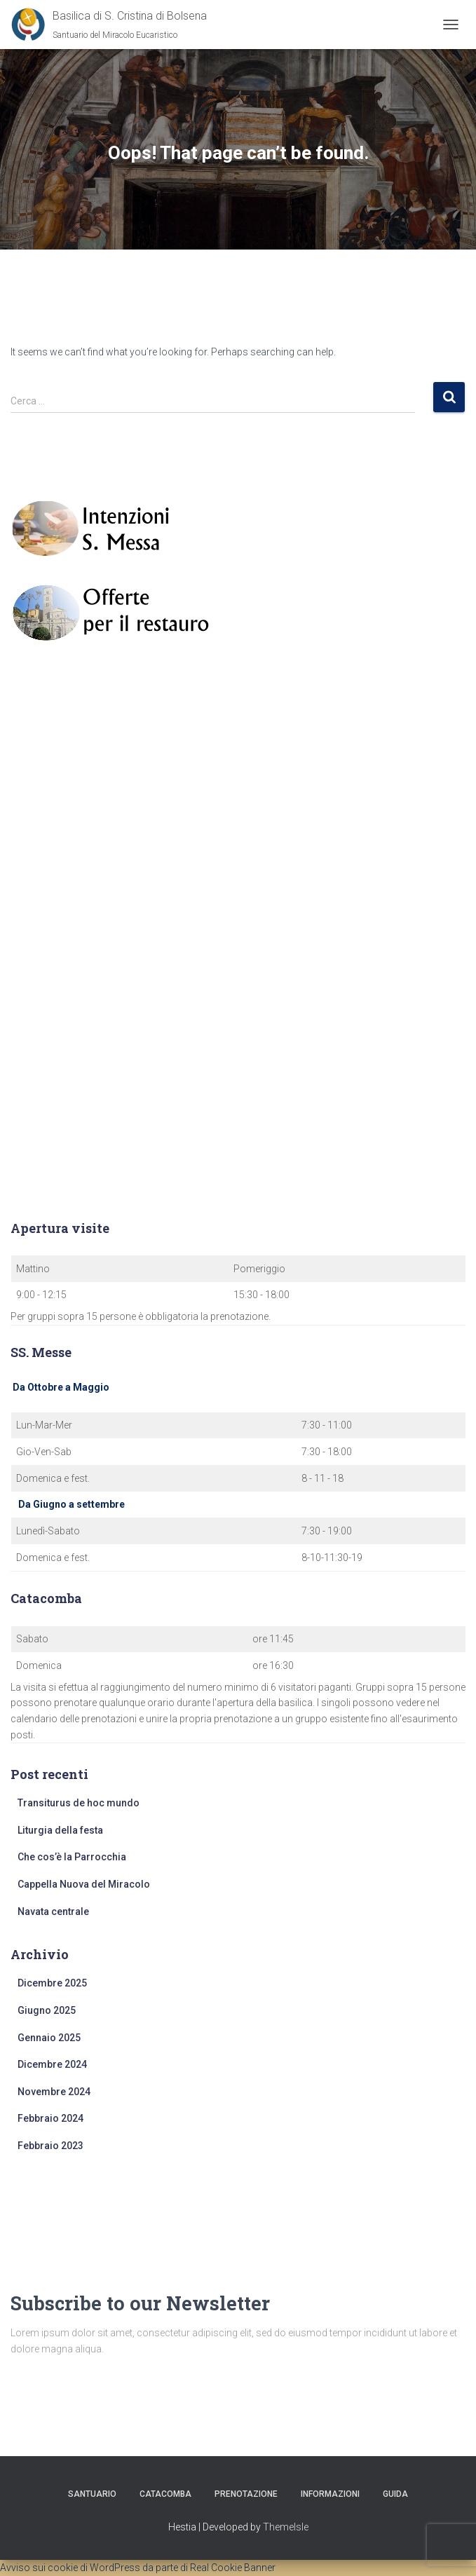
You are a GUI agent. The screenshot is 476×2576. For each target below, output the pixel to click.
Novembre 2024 (54, 2091)
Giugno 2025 (47, 2010)
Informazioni (330, 2494)
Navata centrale (53, 1911)
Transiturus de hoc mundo (79, 1802)
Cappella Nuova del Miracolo (84, 1884)
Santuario (92, 2494)
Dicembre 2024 (52, 2064)
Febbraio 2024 (50, 2118)
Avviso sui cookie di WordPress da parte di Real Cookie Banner (138, 2567)
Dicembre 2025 (52, 1983)
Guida (395, 2494)
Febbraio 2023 (50, 2145)
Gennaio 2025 (49, 2037)
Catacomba (165, 2494)
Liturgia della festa (60, 1830)
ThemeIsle (285, 2527)
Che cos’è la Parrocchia (72, 1856)
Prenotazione (246, 2494)
